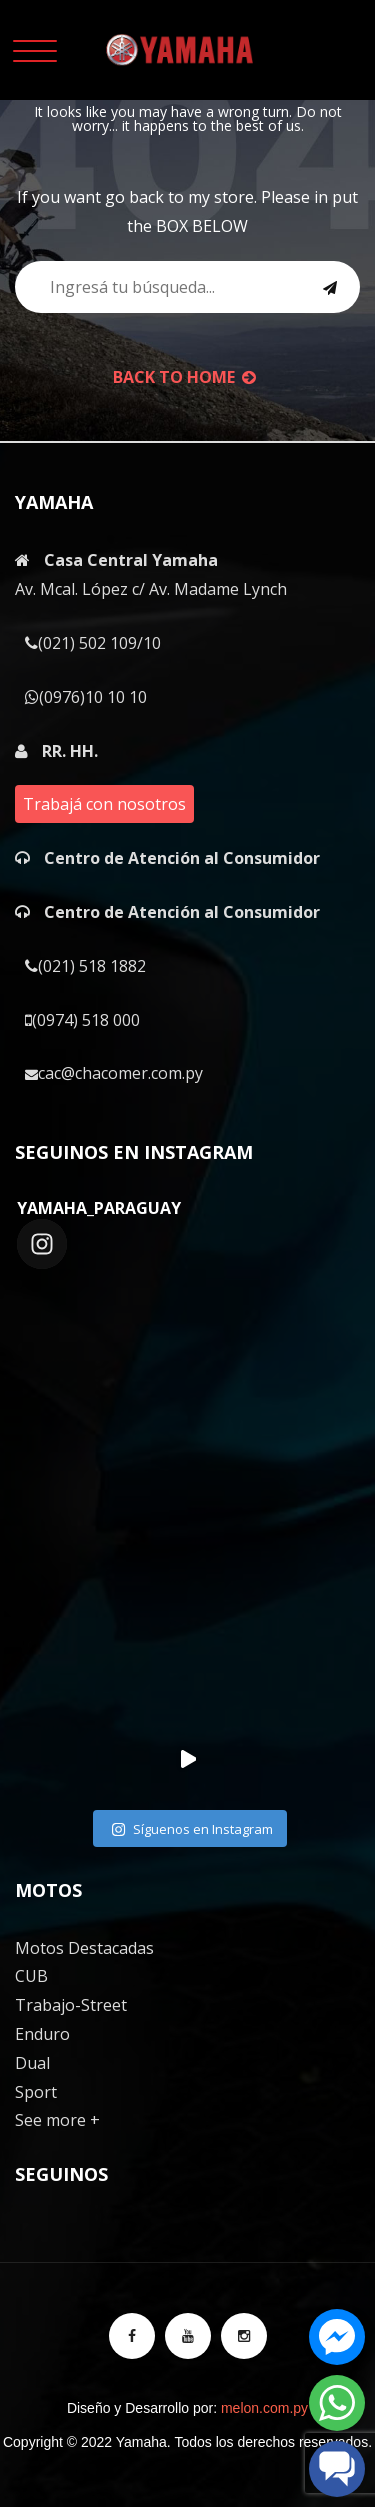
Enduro (42, 2034)
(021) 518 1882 (85, 966)
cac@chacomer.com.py (114, 1073)
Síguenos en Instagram (192, 1829)
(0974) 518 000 (82, 1020)
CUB (31, 1976)
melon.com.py (264, 2408)
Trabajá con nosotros (104, 804)
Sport (36, 2092)
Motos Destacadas (84, 1948)
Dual (32, 2063)
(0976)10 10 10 (86, 697)
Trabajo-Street (71, 2005)
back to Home (184, 377)
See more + (57, 2120)
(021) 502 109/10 (93, 643)
